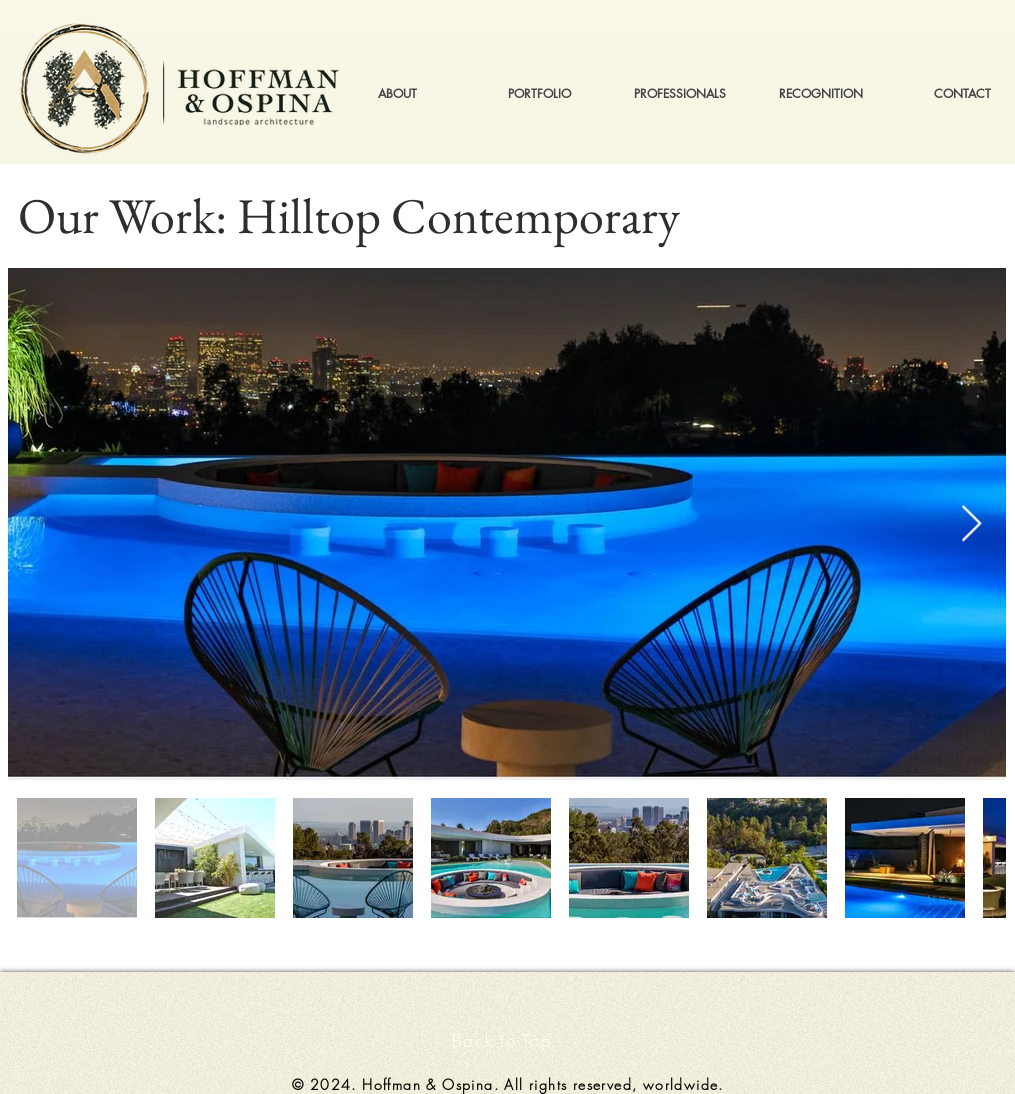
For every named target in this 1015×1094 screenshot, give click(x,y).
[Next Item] (971, 524)
